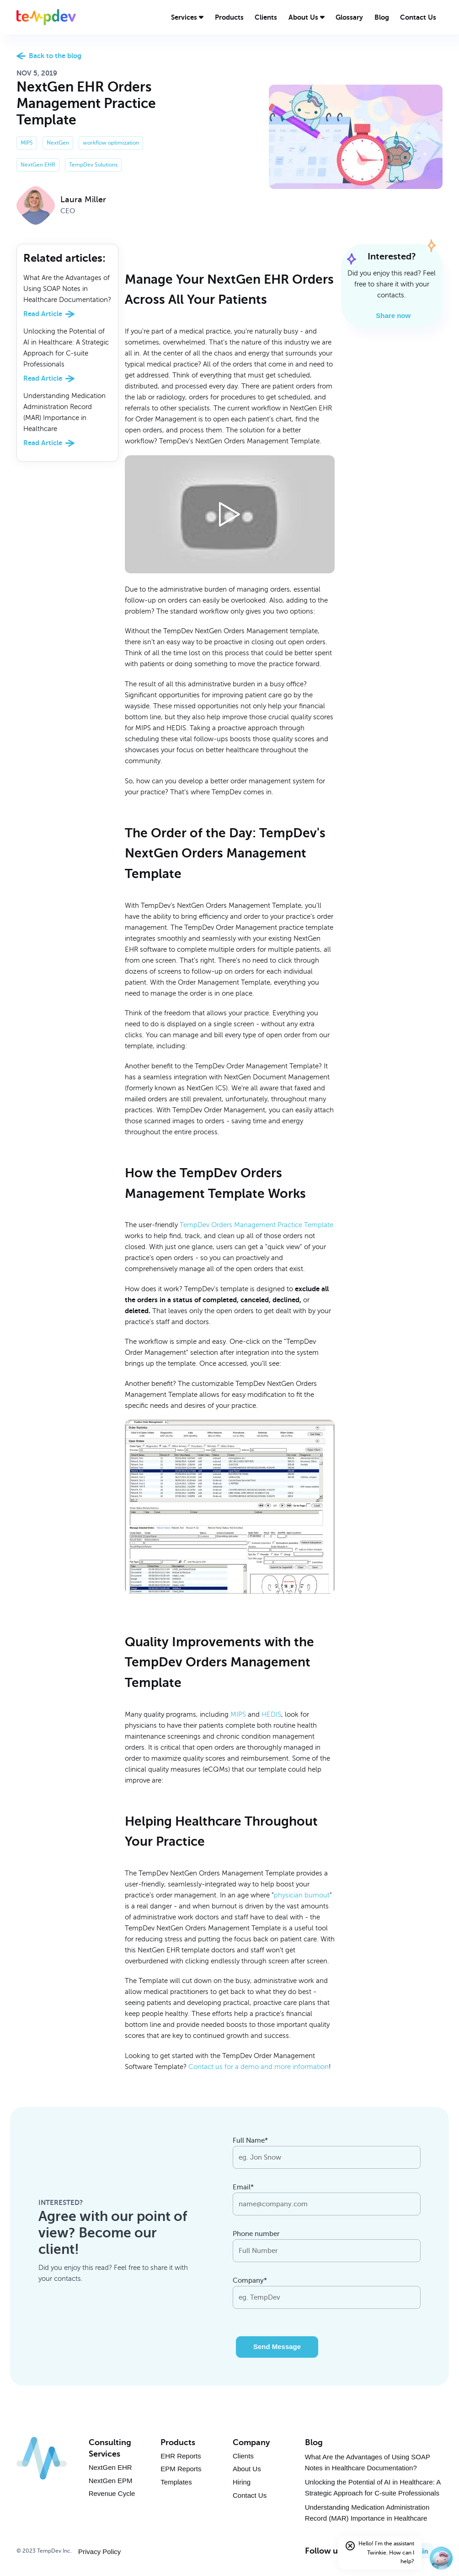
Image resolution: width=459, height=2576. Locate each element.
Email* (243, 2187)
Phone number (256, 2233)
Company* (250, 2280)
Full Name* (250, 2140)
